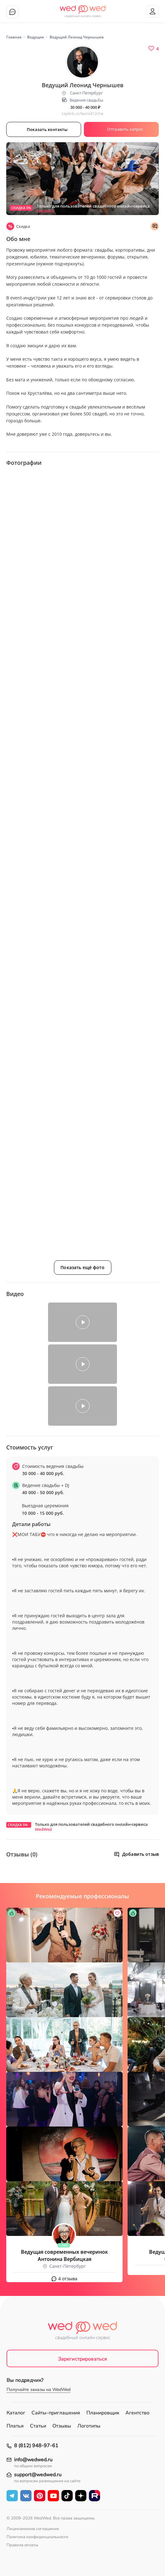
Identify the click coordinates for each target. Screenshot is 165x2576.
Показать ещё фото (82, 1267)
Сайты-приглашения (56, 2412)
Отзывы (61, 2426)
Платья (15, 2426)
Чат (12, 12)
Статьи (38, 2426)
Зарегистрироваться (82, 2359)
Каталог (16, 2412)
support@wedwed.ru (37, 2475)
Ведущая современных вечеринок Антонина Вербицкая (64, 2255)
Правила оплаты (22, 2545)
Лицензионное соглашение (33, 2529)
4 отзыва (67, 2279)
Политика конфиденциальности (37, 2537)
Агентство (137, 2412)
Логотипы (88, 2426)
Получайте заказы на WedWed (38, 2390)
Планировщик (102, 2412)
